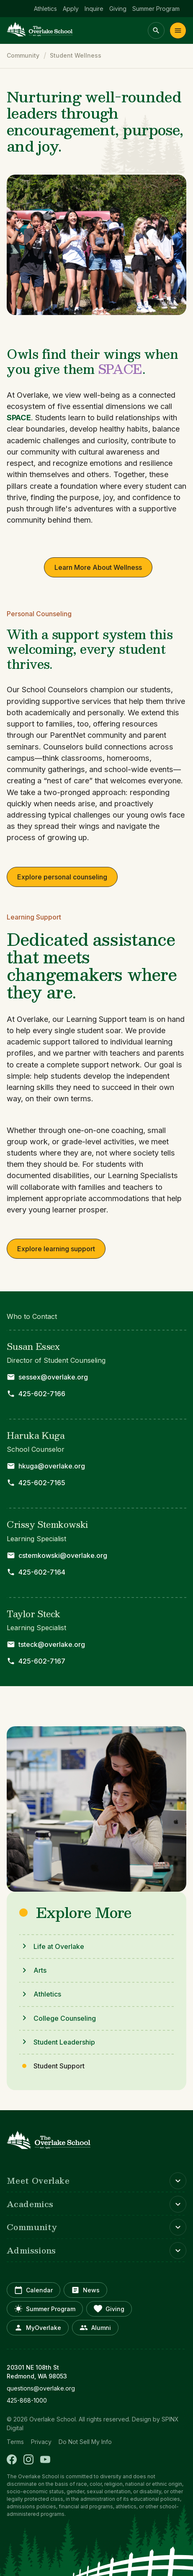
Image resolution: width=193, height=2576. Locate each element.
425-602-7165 (41, 1483)
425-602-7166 (41, 1394)
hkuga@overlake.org (51, 1466)
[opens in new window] (96, 2388)
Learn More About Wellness (98, 567)
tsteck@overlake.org (51, 1644)
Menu (178, 30)
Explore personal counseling (62, 877)
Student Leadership (64, 2042)
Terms (15, 2441)
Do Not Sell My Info (85, 2441)
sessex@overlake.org (53, 1377)
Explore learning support (56, 1249)
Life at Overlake (58, 1946)
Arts (39, 1970)
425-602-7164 (41, 1572)
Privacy (41, 2441)
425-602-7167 (41, 1661)
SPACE (19, 417)
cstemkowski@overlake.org (62, 1555)
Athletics (47, 1994)
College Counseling (64, 2018)
